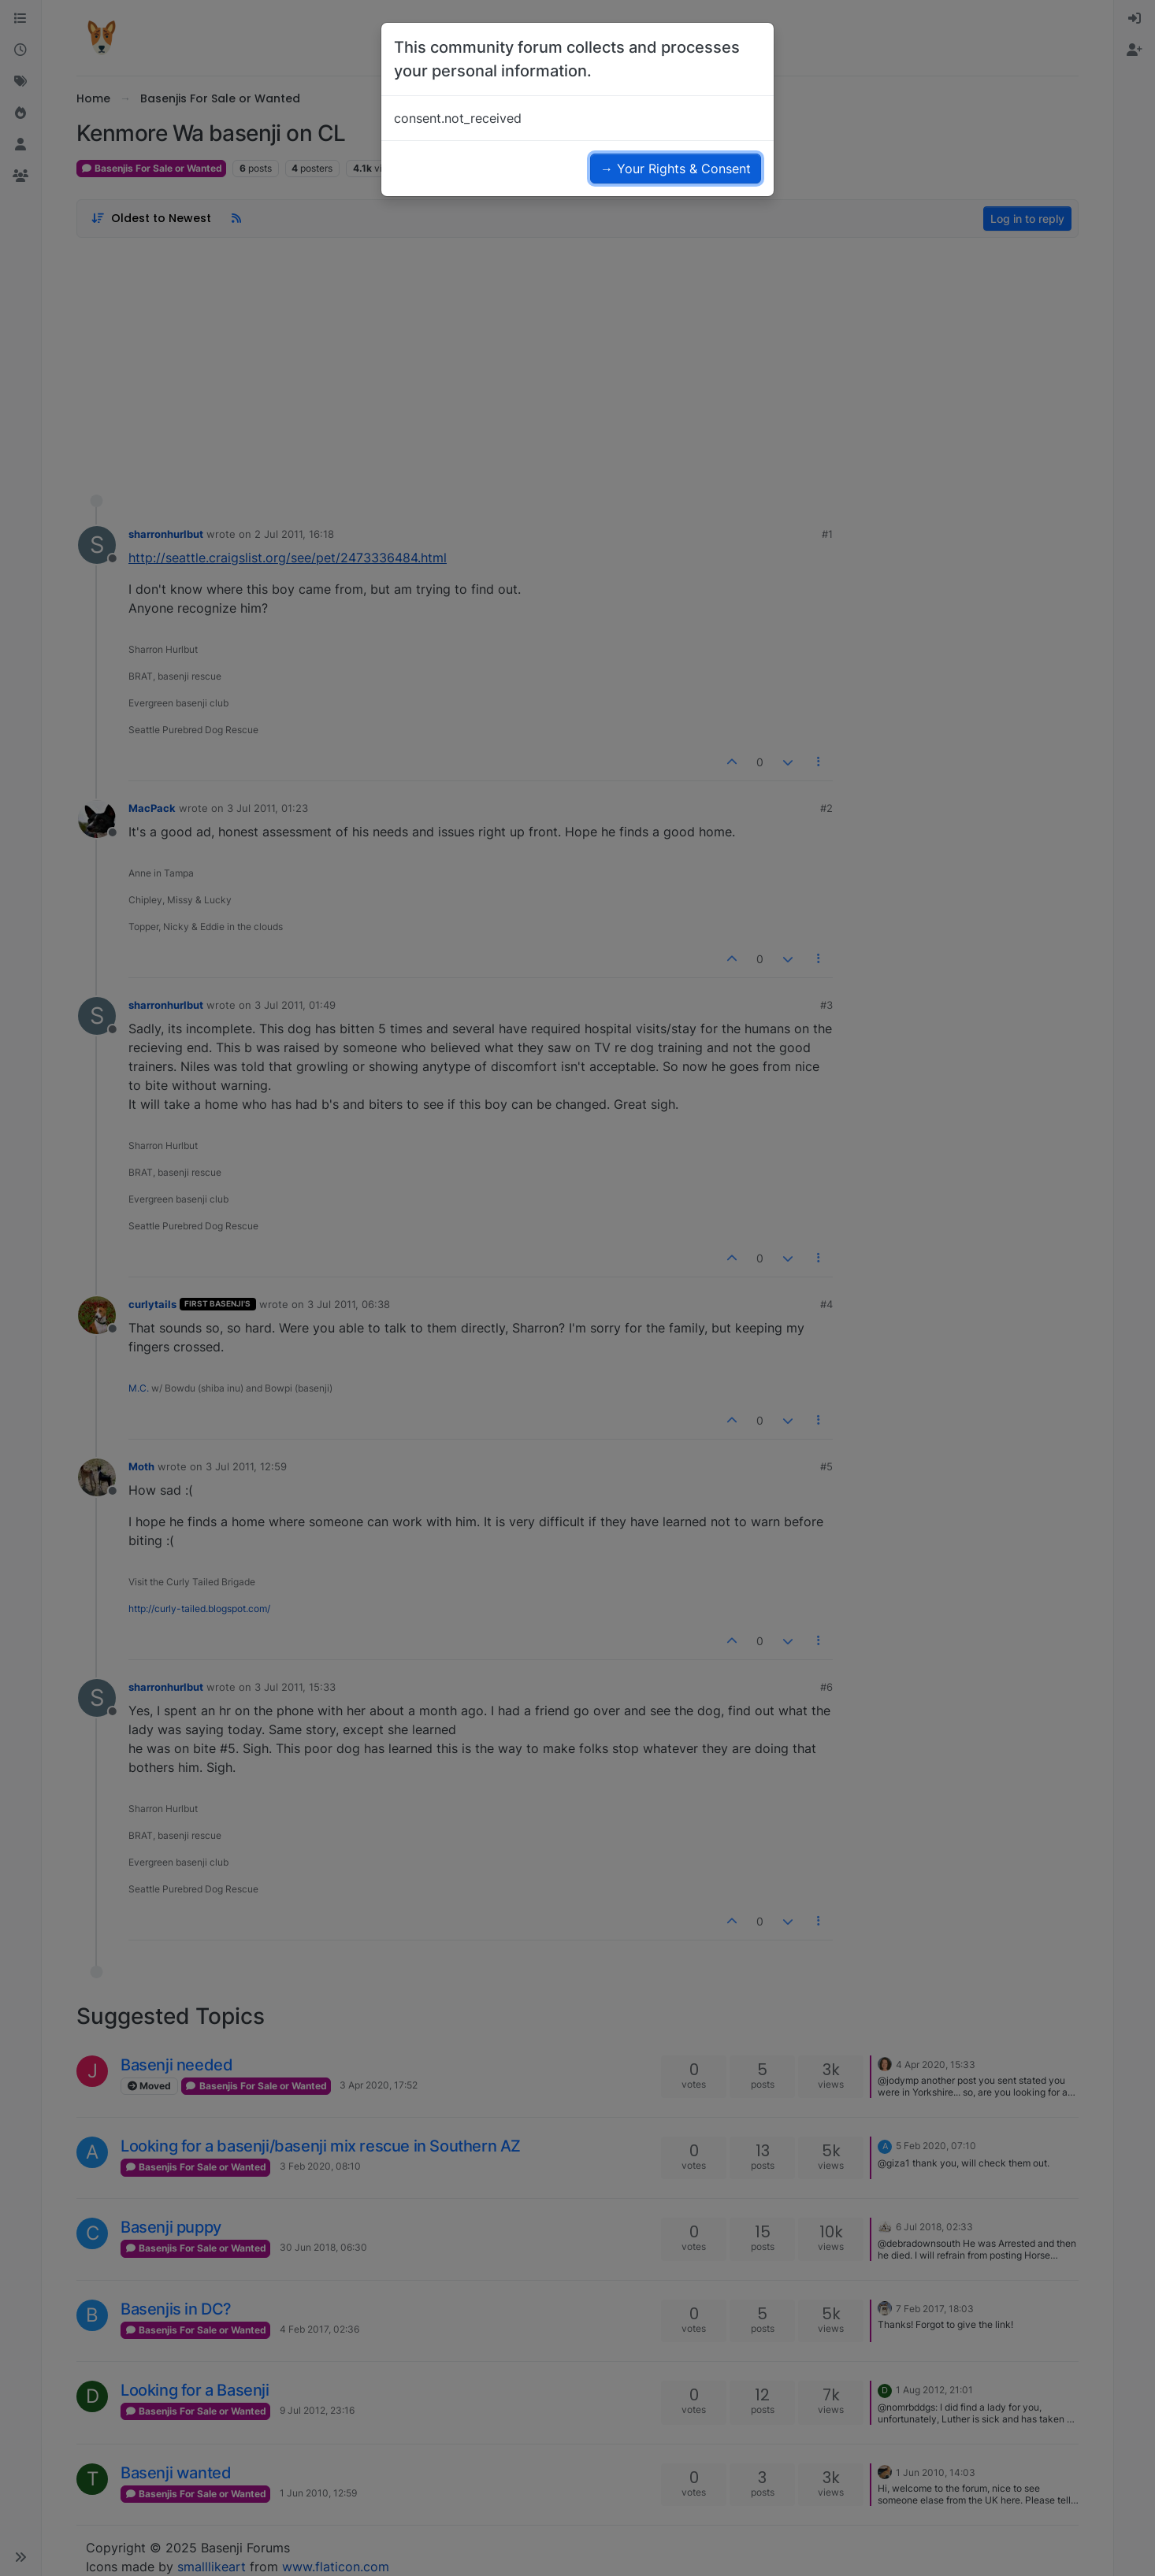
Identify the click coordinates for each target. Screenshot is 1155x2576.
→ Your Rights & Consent (675, 168)
